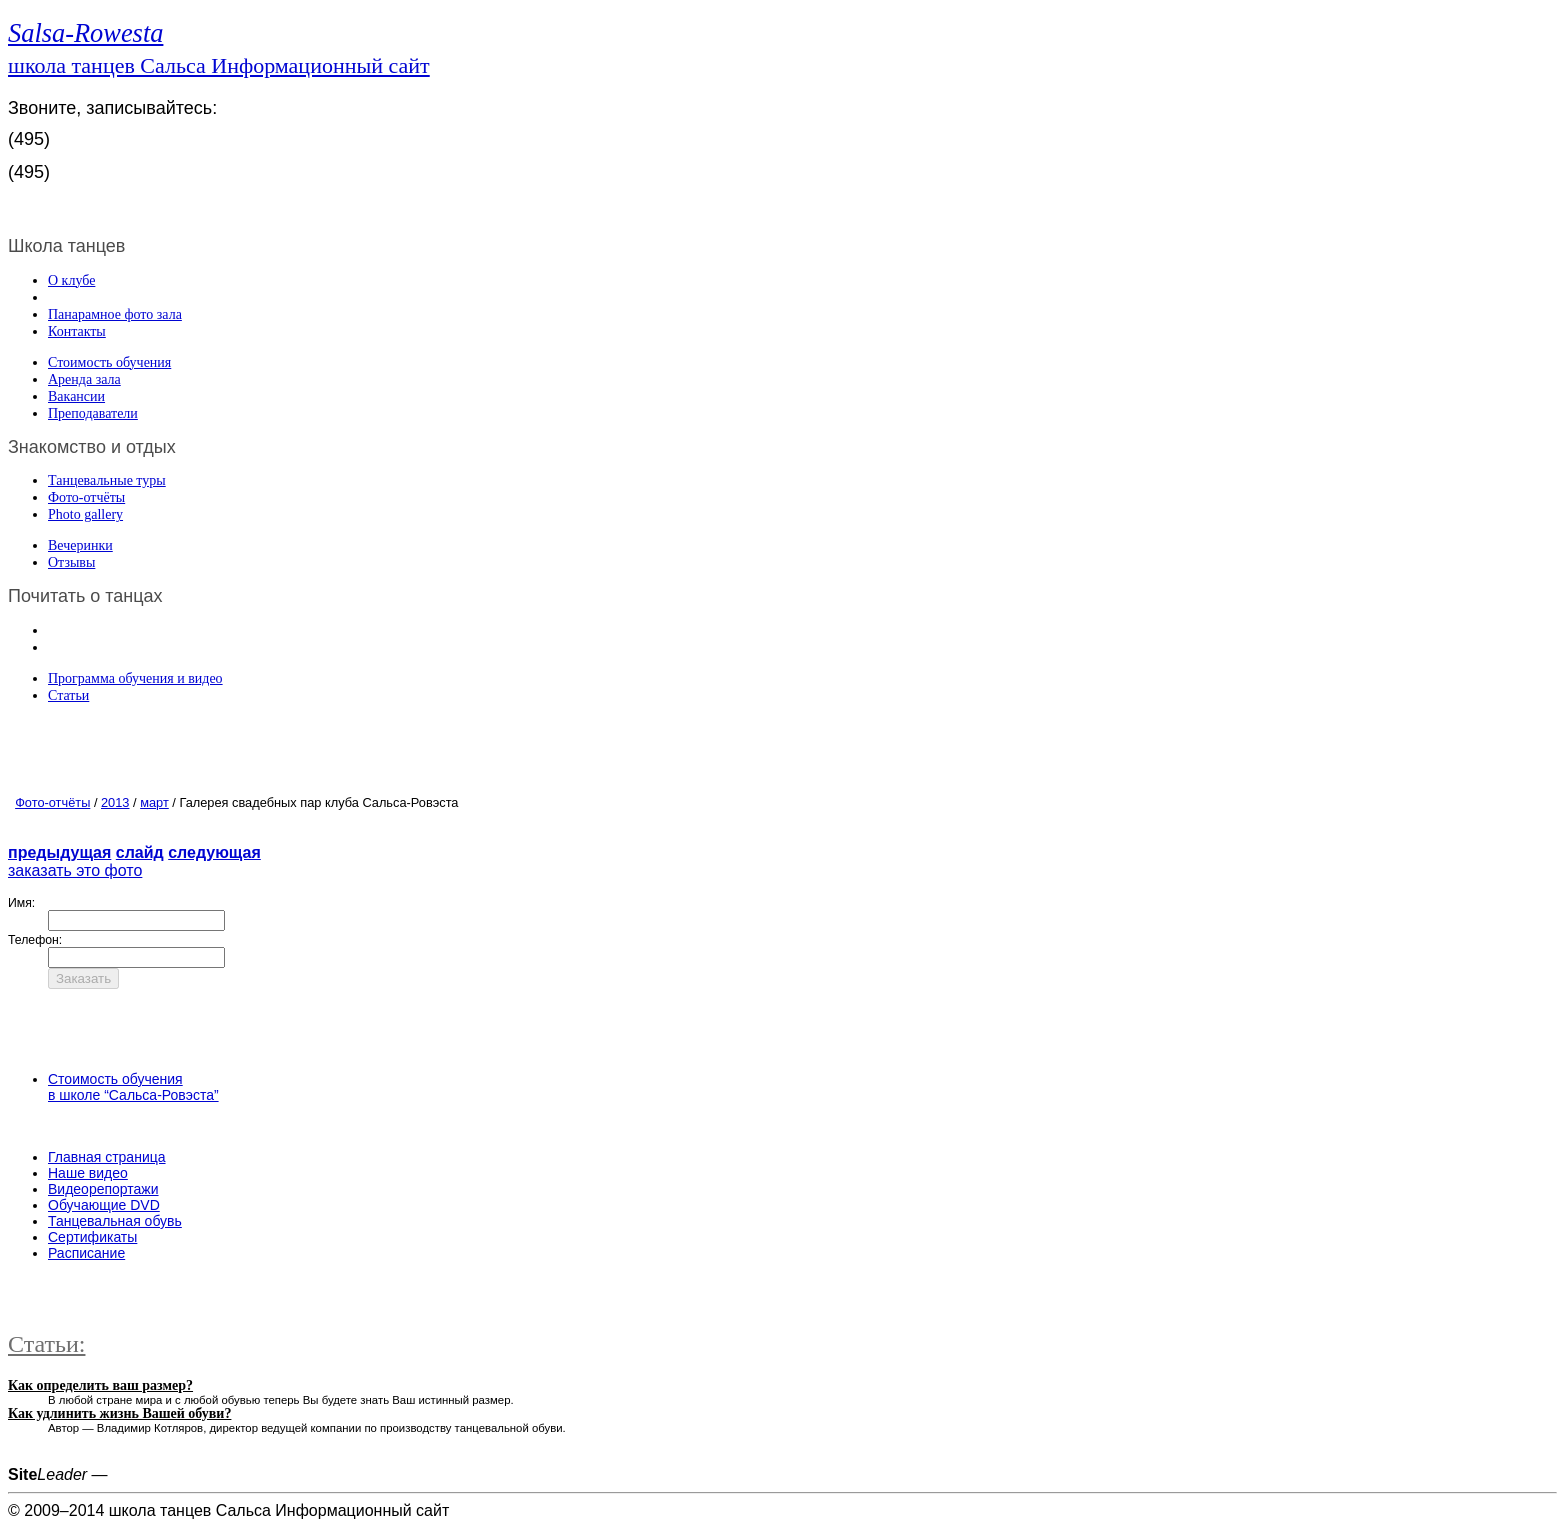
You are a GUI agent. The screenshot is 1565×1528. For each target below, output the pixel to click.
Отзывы (71, 562)
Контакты (77, 331)
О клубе (71, 280)
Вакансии (76, 396)
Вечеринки (80, 545)
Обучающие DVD (104, 1205)
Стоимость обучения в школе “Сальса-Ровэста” (133, 1087)
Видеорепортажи (103, 1189)
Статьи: (46, 1344)
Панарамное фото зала (115, 314)
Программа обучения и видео (135, 678)
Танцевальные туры (107, 480)
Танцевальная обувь (115, 1221)
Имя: (21, 903)
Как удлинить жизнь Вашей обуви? (119, 1413)
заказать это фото (75, 870)
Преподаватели (93, 413)
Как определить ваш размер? (100, 1385)
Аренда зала (84, 379)
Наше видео (88, 1173)
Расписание (86, 1253)
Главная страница (107, 1157)
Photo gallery (85, 514)
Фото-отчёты (86, 497)
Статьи (68, 695)
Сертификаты (92, 1237)
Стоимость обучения (109, 362)
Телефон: (35, 940)
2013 (115, 802)
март (154, 802)
